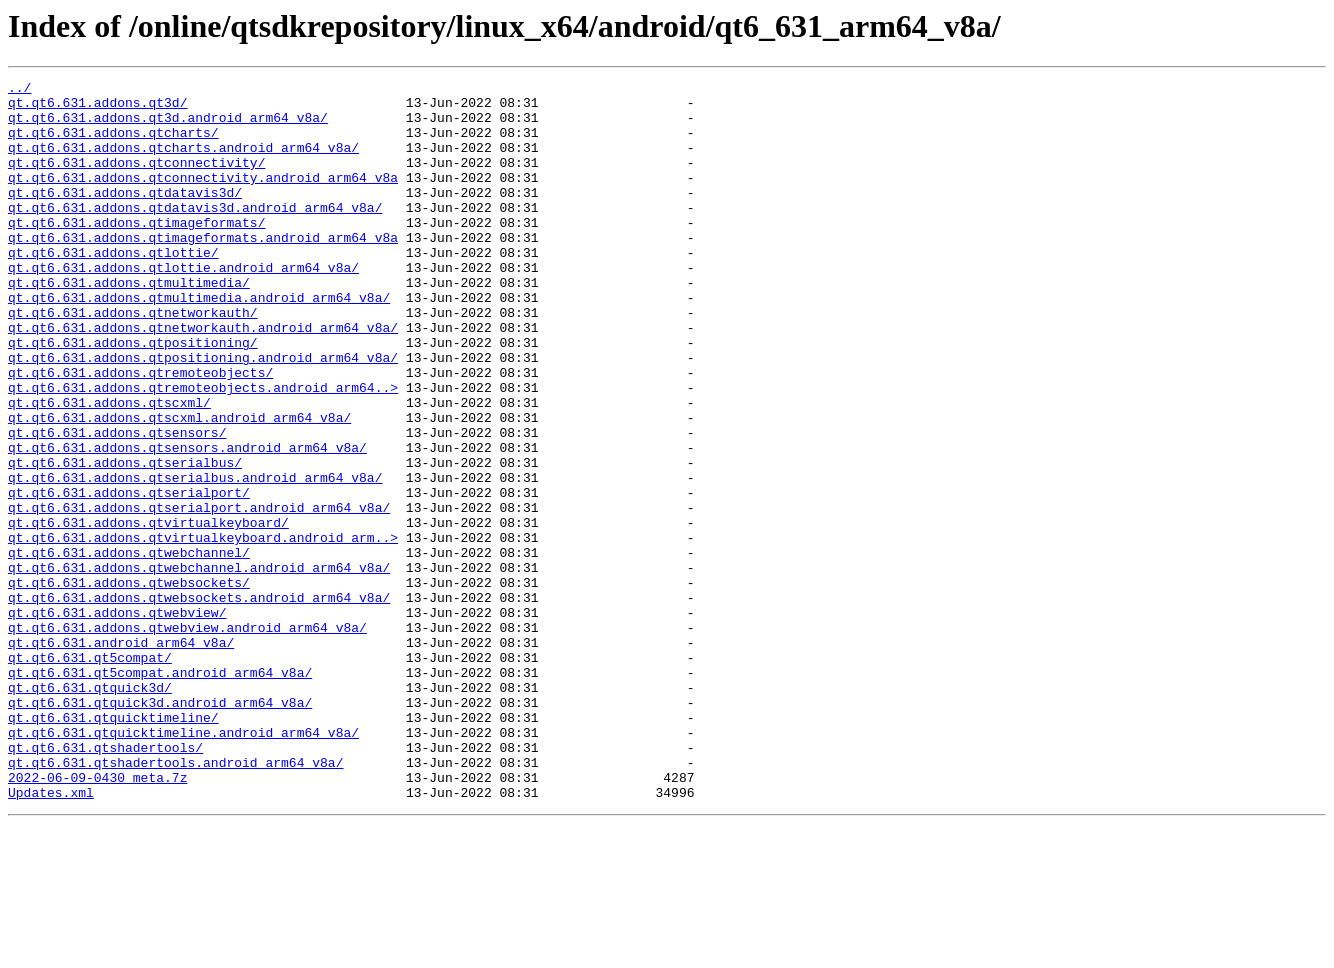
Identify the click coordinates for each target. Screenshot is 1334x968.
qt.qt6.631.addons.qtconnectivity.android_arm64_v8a (203, 198)
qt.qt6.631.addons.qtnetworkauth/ (133, 360)
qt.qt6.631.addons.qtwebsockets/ (129, 684)
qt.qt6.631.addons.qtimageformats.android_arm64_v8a (203, 270)
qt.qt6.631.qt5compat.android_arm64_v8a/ (160, 792)
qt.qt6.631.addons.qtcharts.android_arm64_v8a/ (183, 162)
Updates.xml (51, 936)
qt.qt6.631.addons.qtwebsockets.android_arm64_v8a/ (199, 702)
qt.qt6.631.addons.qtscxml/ (109, 468)
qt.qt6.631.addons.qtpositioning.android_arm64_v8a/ (203, 414)
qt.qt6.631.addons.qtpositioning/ (133, 396)
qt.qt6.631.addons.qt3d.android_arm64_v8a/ (168, 126)
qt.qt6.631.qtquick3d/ (90, 810)
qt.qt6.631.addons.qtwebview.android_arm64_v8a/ (187, 738)
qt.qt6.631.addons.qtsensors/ (117, 504)
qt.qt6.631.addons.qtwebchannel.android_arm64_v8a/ (199, 666)
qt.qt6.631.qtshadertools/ (105, 882)
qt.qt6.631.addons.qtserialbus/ (125, 540)
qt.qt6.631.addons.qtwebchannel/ (129, 648)
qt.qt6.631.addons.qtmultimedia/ (129, 324)
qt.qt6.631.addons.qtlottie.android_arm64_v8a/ (183, 306)
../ (19, 90)
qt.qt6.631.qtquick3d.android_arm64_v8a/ (160, 828)
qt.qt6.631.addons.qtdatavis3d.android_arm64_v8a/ (195, 234)
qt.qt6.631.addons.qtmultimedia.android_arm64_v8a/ (199, 342)
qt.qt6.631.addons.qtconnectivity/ (136, 180)
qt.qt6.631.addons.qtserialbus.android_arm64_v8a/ (195, 558)
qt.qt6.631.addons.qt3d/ (97, 108)
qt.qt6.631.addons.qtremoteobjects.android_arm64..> (203, 450)
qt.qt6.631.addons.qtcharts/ (113, 144)
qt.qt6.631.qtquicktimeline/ (113, 846)
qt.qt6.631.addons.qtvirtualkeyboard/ (148, 612)
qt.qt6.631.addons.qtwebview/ (117, 720)
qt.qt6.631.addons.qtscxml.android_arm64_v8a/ (179, 486)
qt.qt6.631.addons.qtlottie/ (113, 288)
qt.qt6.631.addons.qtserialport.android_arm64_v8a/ (199, 594)
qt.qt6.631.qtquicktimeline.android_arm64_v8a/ (183, 864)
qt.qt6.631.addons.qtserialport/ (129, 576)
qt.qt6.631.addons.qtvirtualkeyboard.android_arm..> (203, 630)
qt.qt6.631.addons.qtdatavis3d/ (125, 216)
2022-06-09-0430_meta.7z (97, 918)
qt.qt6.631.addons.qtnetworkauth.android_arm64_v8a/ (203, 378)
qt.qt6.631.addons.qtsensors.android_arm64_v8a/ (187, 522)
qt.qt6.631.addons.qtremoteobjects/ (140, 432)
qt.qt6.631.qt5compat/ (90, 774)
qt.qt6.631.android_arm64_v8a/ (121, 756)
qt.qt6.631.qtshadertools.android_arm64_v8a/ (175, 900)
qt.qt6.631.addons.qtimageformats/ (136, 252)
